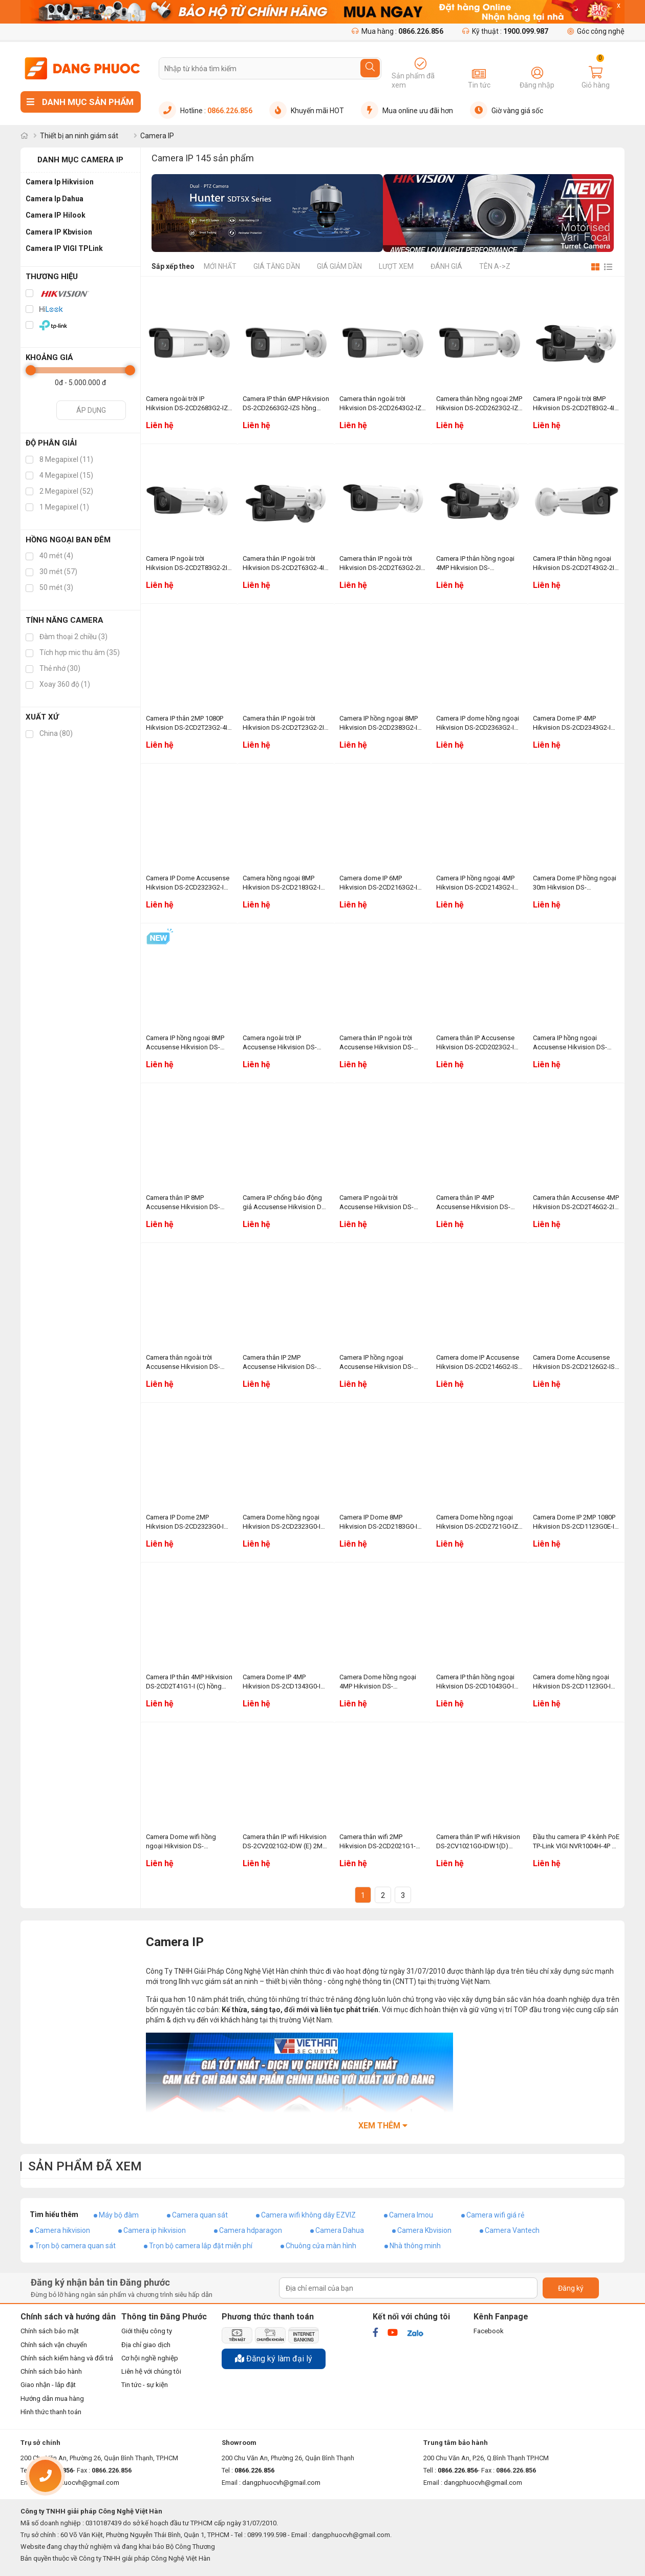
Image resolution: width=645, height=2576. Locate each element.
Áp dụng (91, 410)
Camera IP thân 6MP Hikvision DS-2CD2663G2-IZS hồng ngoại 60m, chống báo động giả (286, 404)
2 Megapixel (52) (59, 491)
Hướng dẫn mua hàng (52, 2398)
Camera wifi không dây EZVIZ (308, 2215)
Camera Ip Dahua (54, 199)
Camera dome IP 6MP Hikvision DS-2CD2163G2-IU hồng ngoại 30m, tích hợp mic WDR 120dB (382, 883)
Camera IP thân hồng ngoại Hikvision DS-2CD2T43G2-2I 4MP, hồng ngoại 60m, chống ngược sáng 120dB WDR (575, 564)
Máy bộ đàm (119, 2215)
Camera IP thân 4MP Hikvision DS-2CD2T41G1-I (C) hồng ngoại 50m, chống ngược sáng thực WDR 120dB (189, 1682)
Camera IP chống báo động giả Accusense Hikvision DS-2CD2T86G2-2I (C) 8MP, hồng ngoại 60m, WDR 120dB (285, 1203)
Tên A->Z (494, 266)
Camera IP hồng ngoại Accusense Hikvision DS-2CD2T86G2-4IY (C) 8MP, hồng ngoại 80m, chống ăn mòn (572, 1043)
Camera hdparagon (250, 2230)
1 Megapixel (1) (57, 507)
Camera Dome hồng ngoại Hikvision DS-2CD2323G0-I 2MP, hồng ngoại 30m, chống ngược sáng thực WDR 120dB (285, 1522)
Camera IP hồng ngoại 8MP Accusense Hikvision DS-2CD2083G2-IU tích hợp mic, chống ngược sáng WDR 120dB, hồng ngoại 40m (187, 1043)
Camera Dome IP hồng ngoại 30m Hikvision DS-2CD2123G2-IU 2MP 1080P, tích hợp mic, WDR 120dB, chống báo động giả (574, 883)
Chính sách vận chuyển (53, 2345)
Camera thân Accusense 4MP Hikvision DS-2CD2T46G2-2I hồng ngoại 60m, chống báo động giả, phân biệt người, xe (576, 1203)
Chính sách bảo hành (51, 2371)
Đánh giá (446, 266)
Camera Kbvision (424, 2230)
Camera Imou (411, 2215)
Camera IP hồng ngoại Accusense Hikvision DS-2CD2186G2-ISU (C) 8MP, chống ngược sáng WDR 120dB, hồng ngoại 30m (376, 1362)
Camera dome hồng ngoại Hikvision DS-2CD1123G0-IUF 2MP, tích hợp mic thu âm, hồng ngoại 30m (576, 1682)
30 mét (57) (51, 571)
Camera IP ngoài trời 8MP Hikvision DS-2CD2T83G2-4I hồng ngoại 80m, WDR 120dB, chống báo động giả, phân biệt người (574, 404)
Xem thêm (382, 2125)
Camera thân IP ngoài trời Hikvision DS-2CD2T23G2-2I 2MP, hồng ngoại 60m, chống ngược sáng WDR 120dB (285, 723)
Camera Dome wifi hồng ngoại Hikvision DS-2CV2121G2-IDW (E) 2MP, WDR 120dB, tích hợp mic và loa (187, 1842)
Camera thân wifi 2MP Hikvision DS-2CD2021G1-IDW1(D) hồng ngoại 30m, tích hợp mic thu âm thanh (377, 1842)
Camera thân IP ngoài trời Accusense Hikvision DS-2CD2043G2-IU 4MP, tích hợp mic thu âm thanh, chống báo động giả (381, 1043)
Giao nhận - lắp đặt (48, 2385)
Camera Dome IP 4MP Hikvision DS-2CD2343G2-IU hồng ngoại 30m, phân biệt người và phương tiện (574, 723)
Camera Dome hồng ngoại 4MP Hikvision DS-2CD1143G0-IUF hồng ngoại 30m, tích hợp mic (380, 1682)
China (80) (49, 733)
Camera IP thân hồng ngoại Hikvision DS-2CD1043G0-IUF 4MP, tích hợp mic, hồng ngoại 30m (479, 1682)
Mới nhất (220, 266)
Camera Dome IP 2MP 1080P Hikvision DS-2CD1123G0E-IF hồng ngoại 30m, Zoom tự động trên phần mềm (575, 1522)
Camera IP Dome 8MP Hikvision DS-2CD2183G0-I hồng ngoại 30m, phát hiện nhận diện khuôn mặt (378, 1522)
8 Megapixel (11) (59, 459)
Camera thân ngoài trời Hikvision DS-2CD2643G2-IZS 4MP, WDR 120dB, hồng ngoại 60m (382, 404)
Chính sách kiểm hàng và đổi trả (66, 2358)
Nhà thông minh (415, 2246)
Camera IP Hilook (55, 215)
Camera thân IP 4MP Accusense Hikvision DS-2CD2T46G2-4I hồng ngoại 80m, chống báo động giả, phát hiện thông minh (474, 1203)
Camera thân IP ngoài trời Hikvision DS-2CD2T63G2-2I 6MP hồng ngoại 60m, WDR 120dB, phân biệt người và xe (381, 564)
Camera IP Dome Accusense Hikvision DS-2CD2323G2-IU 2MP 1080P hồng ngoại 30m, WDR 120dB (187, 883)
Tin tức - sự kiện (144, 2385)
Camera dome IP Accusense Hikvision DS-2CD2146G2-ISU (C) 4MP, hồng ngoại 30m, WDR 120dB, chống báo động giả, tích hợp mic (479, 1362)
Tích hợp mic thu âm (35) (73, 652)
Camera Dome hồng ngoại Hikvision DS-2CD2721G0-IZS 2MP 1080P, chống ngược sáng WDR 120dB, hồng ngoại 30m (479, 1522)
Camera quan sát (200, 2215)
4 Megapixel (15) (59, 475)
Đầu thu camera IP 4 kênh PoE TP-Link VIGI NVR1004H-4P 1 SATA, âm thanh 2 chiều (576, 1842)
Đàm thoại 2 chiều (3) (66, 636)
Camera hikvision (62, 2230)
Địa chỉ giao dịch (145, 2345)
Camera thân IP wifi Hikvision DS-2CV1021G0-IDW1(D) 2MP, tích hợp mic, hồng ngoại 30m (478, 1842)
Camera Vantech (512, 2230)
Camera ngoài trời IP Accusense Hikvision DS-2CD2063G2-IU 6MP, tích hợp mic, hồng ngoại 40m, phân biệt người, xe (284, 1043)
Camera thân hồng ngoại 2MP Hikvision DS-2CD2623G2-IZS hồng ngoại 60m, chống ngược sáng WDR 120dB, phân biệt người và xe (479, 404)
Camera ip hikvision (154, 2230)
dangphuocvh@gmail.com (281, 2482)
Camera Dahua (339, 2230)
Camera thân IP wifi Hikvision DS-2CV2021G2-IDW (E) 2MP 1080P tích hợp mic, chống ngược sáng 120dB (285, 1842)
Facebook (489, 2331)
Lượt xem (396, 266)
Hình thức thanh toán (50, 2412)
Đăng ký (571, 2288)
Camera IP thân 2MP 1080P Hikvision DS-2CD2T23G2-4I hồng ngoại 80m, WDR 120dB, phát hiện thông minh (188, 723)
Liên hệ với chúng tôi (151, 2371)
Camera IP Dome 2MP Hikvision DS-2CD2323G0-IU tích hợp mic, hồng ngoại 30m (189, 1522)
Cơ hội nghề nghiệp (149, 2358)
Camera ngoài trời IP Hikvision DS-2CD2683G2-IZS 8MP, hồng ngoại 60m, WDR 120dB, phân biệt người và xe (189, 404)
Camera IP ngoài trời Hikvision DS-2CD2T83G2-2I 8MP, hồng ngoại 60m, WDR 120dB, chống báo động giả (186, 564)
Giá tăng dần (276, 266)
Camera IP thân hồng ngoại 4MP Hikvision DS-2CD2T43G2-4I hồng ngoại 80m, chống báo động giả (475, 564)
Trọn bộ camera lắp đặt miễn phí (200, 2246)
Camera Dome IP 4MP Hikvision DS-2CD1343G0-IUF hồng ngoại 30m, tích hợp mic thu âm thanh (286, 1682)
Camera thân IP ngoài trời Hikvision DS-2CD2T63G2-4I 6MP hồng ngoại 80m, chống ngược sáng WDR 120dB (284, 564)
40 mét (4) (49, 556)
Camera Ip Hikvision (60, 182)
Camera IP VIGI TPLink (64, 248)
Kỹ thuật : (505, 31)
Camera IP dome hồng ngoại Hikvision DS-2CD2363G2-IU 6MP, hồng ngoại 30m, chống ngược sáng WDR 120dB (478, 723)
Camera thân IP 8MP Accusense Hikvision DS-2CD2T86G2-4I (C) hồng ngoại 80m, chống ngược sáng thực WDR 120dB (183, 1203)
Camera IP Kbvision (59, 232)
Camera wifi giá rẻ (495, 2215)
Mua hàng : (397, 31)
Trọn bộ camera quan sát (75, 2246)
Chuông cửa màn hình (321, 2246)
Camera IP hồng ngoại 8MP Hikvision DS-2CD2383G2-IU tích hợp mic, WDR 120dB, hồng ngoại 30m (380, 723)
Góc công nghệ (596, 31)
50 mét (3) (49, 587)
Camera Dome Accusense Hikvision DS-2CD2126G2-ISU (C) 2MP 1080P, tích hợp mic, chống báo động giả (576, 1362)
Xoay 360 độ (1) (58, 684)
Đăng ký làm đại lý (273, 2358)
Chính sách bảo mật (49, 2331)
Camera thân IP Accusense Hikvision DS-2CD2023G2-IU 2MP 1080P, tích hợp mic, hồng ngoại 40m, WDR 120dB (479, 1043)
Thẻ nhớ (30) (53, 668)
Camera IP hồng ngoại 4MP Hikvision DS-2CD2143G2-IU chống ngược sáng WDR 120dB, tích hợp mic (477, 883)
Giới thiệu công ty (146, 2331)
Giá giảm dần (339, 266)
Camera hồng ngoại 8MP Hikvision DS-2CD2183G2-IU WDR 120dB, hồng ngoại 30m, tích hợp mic (284, 883)
